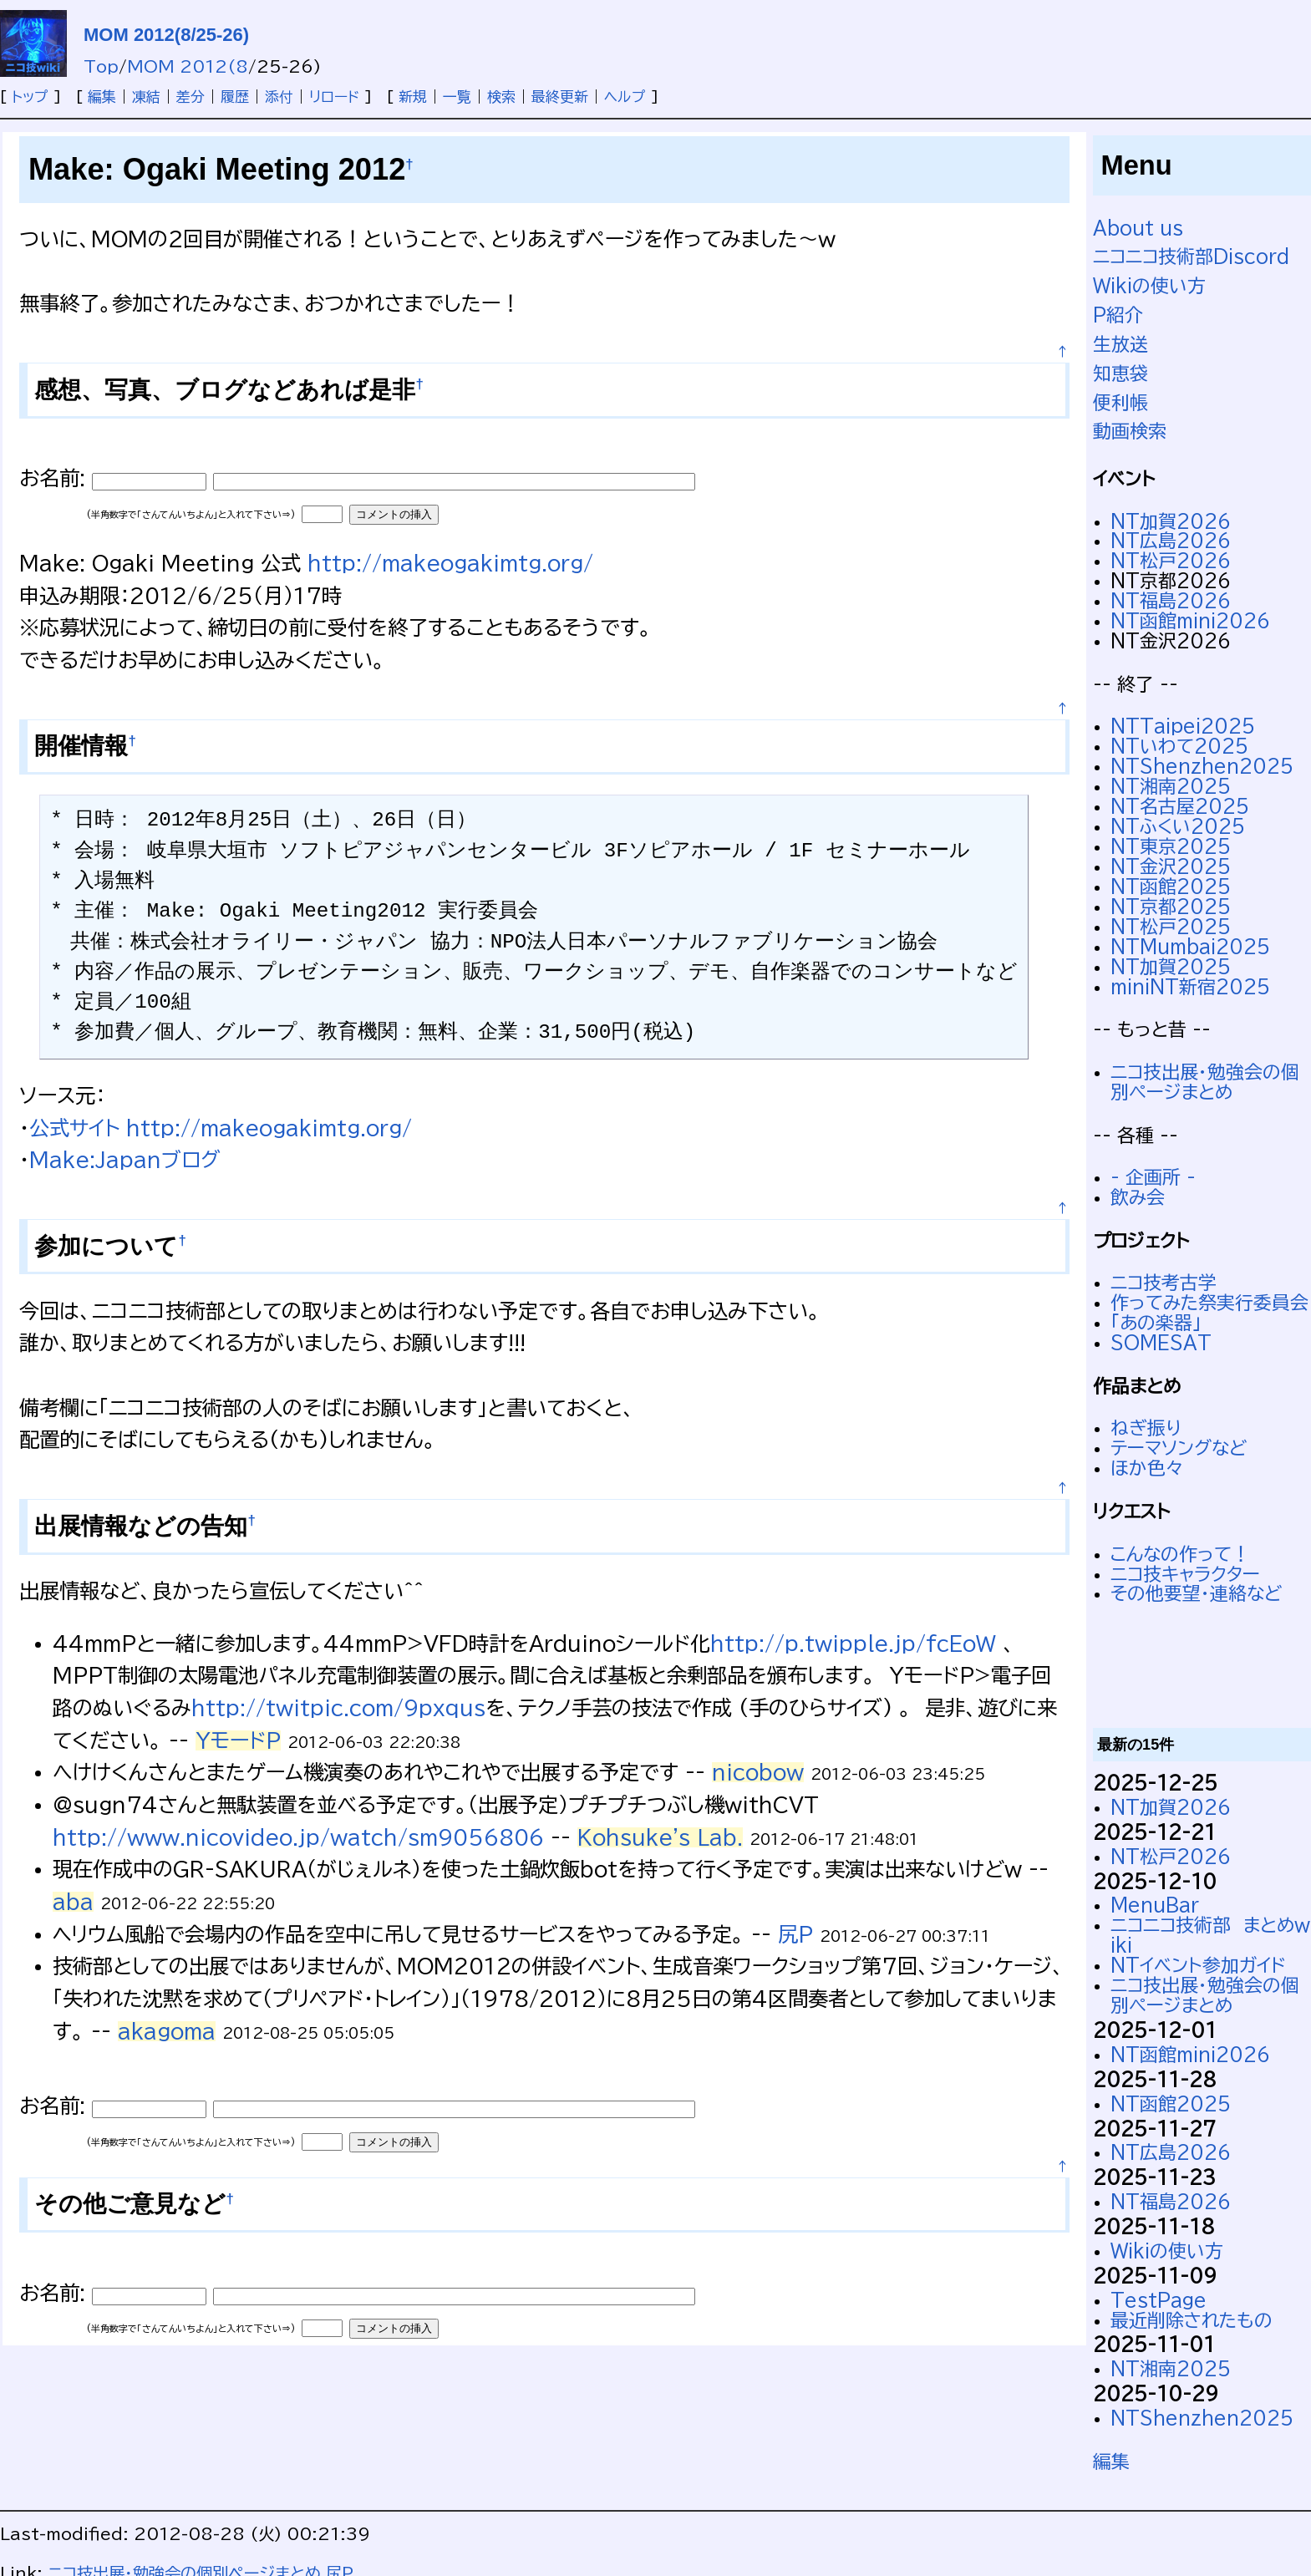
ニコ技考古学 (1163, 1282)
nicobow (758, 1772)
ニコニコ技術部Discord (1191, 256)
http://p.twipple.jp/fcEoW (853, 1643)
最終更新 (559, 96)
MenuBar (1154, 1905)
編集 (102, 96)
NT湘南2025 (1170, 786)
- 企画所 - (1153, 1177)
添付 (279, 96)
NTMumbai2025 (1190, 946)
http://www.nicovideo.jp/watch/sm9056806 (298, 1837)
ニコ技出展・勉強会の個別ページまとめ (1204, 1082)
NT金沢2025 (1170, 866)
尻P (795, 1934)
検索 (501, 96)
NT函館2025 (1170, 886)
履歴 (235, 96)
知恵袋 (1120, 373)
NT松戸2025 (1170, 926)
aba (73, 1902)
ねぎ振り (1145, 1428)
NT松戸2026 (1170, 560)
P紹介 (1118, 315)
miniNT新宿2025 (1190, 987)
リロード (334, 96)
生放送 (1120, 344)
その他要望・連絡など (1196, 1593)
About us (1138, 228)
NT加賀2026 (1170, 521)
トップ (30, 96)
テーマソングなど (1178, 1448)
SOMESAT (1161, 1343)
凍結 (146, 96)
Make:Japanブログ (124, 1160)
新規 (413, 96)
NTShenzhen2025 (1201, 766)
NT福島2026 (1170, 601)
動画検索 (1129, 431)
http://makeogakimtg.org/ (450, 563)
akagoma (167, 2031)
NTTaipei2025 (1182, 726)
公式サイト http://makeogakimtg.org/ (220, 1128)
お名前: (55, 478)
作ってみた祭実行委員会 (1209, 1302)
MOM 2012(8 (187, 66)
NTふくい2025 (1177, 826)
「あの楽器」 (1156, 1322)
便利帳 (1120, 403)
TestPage (1158, 2300)
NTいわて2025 (1179, 746)
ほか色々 (1147, 1468)
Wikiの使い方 (1149, 286)
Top (101, 66)
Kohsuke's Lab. (660, 1837)
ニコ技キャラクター (1185, 1574)
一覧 (457, 96)
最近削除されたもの (1191, 2320)
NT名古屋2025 (1179, 806)
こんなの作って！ (1180, 1554)
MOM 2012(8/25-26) (166, 34)
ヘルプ (625, 96)
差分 (190, 96)
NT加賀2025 (1170, 967)
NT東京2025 (1170, 846)
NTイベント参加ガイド (1198, 1965)
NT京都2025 (1170, 906)
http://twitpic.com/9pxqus (338, 1708)
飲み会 (1137, 1197)
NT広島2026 (1170, 540)
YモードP (238, 1740)
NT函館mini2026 (1190, 621)
